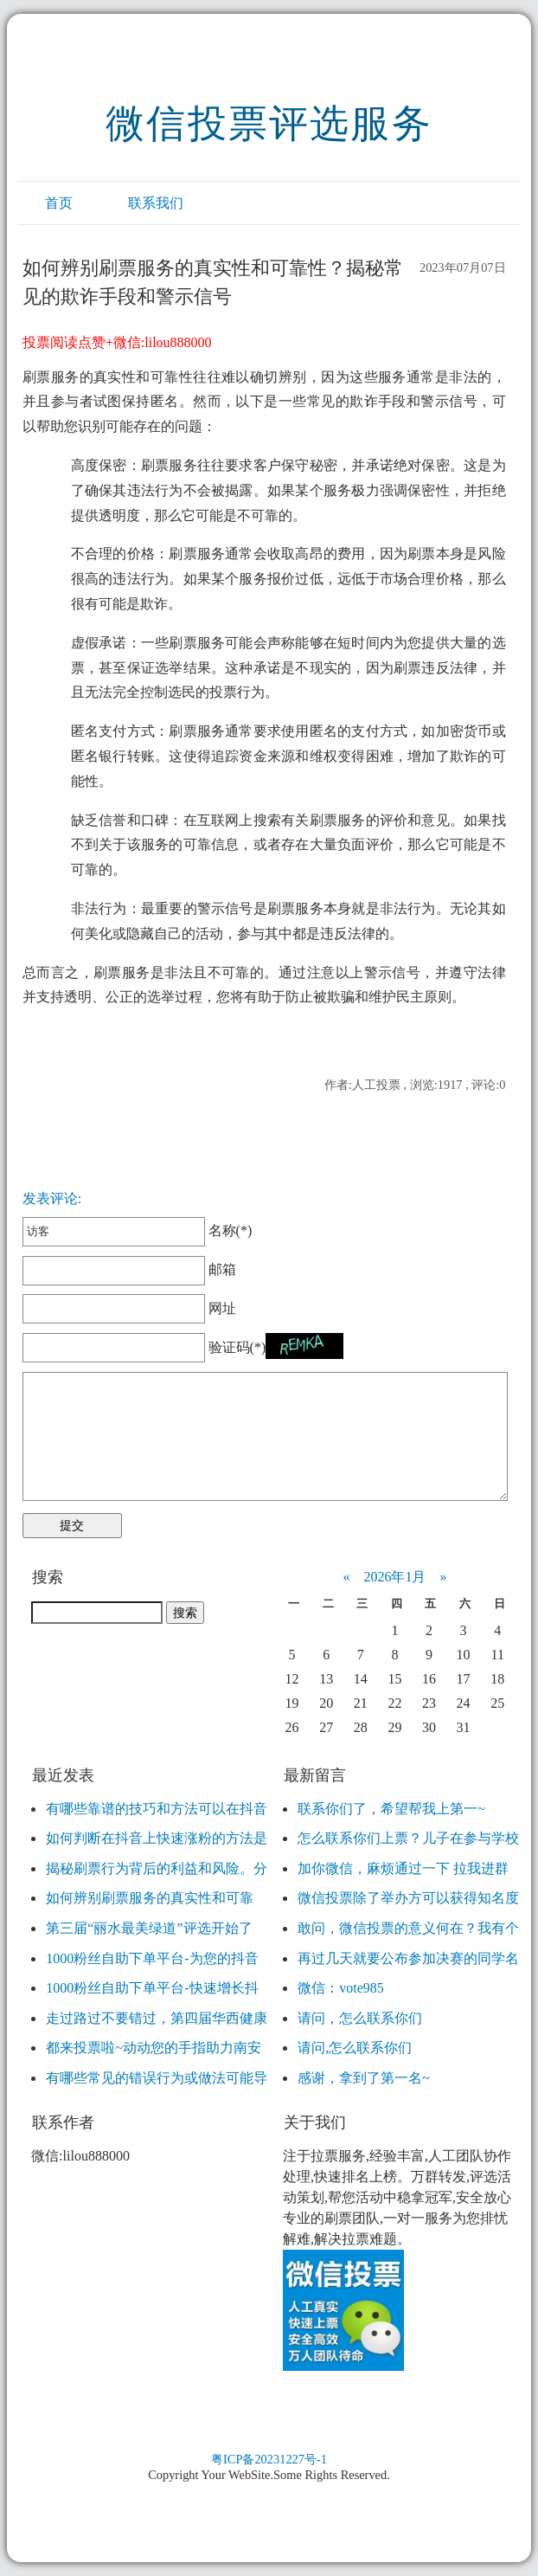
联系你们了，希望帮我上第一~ (391, 1808)
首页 (59, 203)
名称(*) (137, 1230)
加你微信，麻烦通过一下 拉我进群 (403, 1868)
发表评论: (51, 1198)
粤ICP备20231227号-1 (269, 2459)
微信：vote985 (341, 1987)
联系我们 (155, 203)
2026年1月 (394, 1576)
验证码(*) (237, 1347)
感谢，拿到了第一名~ (364, 2077)
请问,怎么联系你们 (355, 2047)
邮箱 (129, 1269)
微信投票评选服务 (269, 123)
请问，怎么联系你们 (360, 2018)
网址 (129, 1308)
